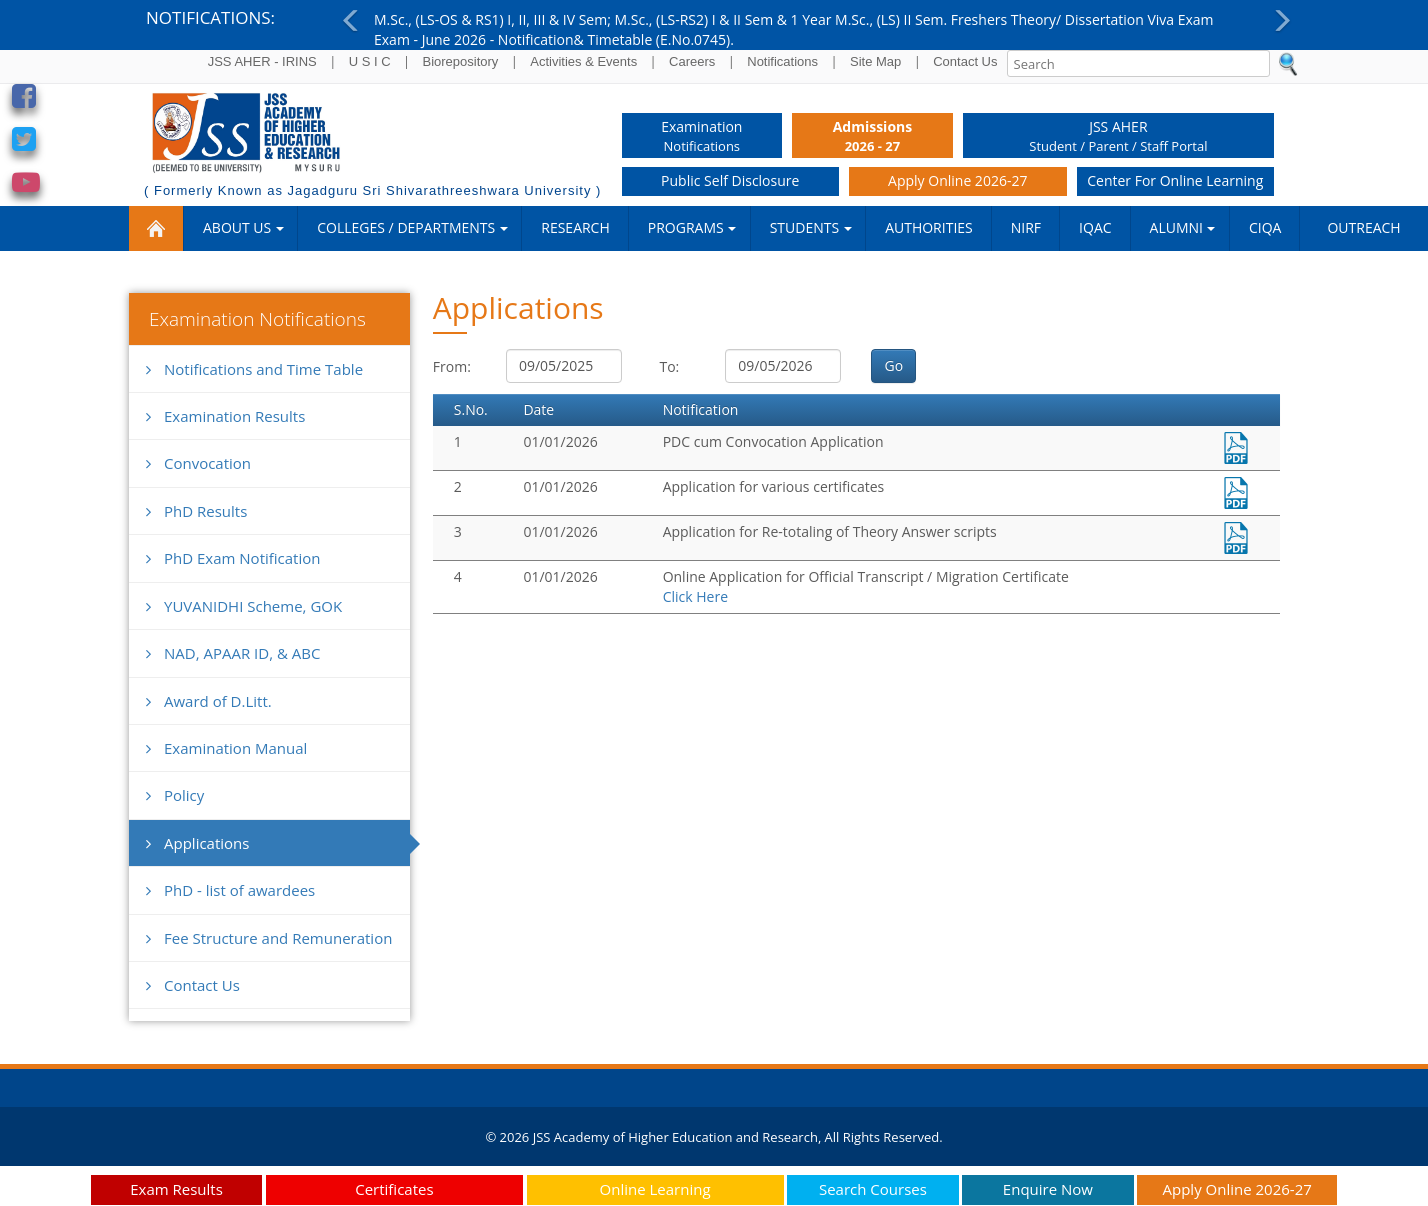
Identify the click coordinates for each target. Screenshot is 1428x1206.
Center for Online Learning (1175, 180)
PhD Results (196, 511)
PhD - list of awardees (230, 890)
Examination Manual (226, 748)
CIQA (1265, 227)
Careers (692, 61)
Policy (175, 795)
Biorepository (460, 61)
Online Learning (655, 1189)
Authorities (929, 227)
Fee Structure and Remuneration (269, 938)
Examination (702, 137)
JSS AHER (1118, 137)
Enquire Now (1048, 1189)
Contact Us (965, 61)
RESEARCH (575, 227)
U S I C (370, 61)
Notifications (782, 61)
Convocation (198, 463)
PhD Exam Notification (233, 558)
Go (893, 365)
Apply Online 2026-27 (957, 180)
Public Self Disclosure (730, 180)
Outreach (1363, 227)
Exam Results (176, 1189)
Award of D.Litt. (209, 701)
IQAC (1095, 227)
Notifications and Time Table (254, 369)
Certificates (394, 1189)
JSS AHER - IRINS (262, 61)
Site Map (875, 61)
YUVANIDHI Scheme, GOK (244, 606)
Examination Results (225, 416)
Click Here (695, 596)
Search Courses (873, 1189)
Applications (197, 843)
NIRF (1026, 227)
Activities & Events (583, 61)
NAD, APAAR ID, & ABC (233, 653)
